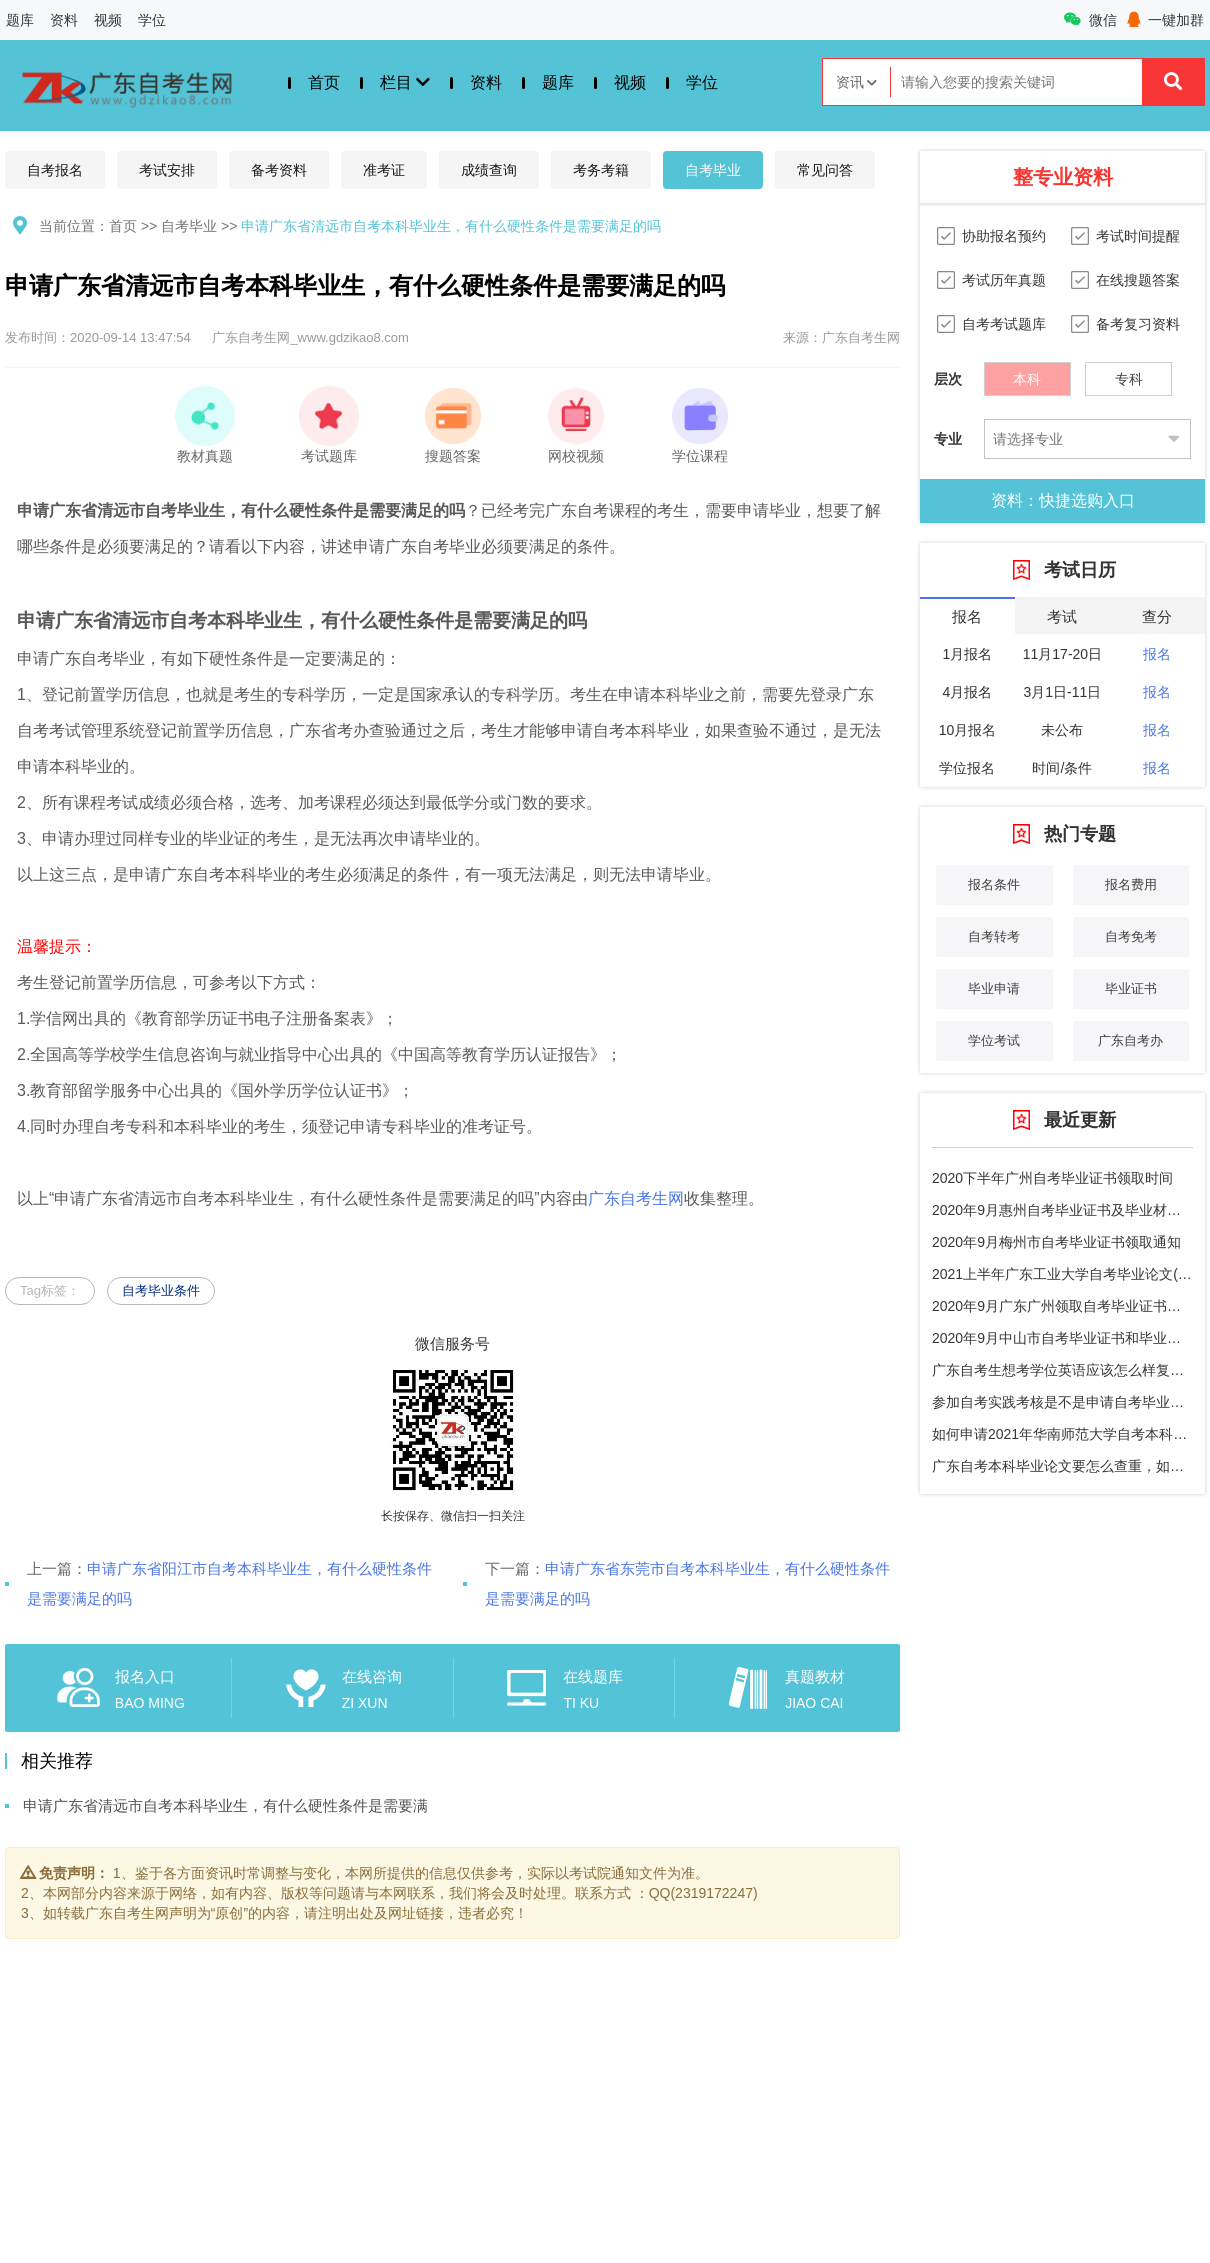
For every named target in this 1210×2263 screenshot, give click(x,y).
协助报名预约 (1004, 236)
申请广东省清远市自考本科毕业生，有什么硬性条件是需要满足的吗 (451, 226)
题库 (20, 20)
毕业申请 (994, 988)
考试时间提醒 (1138, 236)
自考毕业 (713, 170)
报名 (1157, 654)
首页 (324, 82)
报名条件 (994, 884)
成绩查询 (489, 170)
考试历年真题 (1004, 280)
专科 (1129, 374)
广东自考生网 (636, 1198)
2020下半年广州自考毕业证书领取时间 (1052, 1178)
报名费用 (1131, 884)
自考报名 (55, 170)
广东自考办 (1130, 1040)
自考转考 (994, 936)
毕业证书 (1131, 988)
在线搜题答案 (1138, 280)
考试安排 (167, 170)
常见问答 (825, 170)
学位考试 (994, 1040)
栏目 (405, 82)
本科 (1027, 374)
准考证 (384, 170)
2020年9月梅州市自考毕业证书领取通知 (1056, 1242)
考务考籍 (601, 170)
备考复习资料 (1138, 324)
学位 (152, 20)
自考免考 (1131, 936)
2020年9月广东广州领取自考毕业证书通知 (1063, 1306)
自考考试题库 (1004, 324)
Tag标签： (50, 1290)
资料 (64, 20)
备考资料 (279, 170)
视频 (108, 20)
